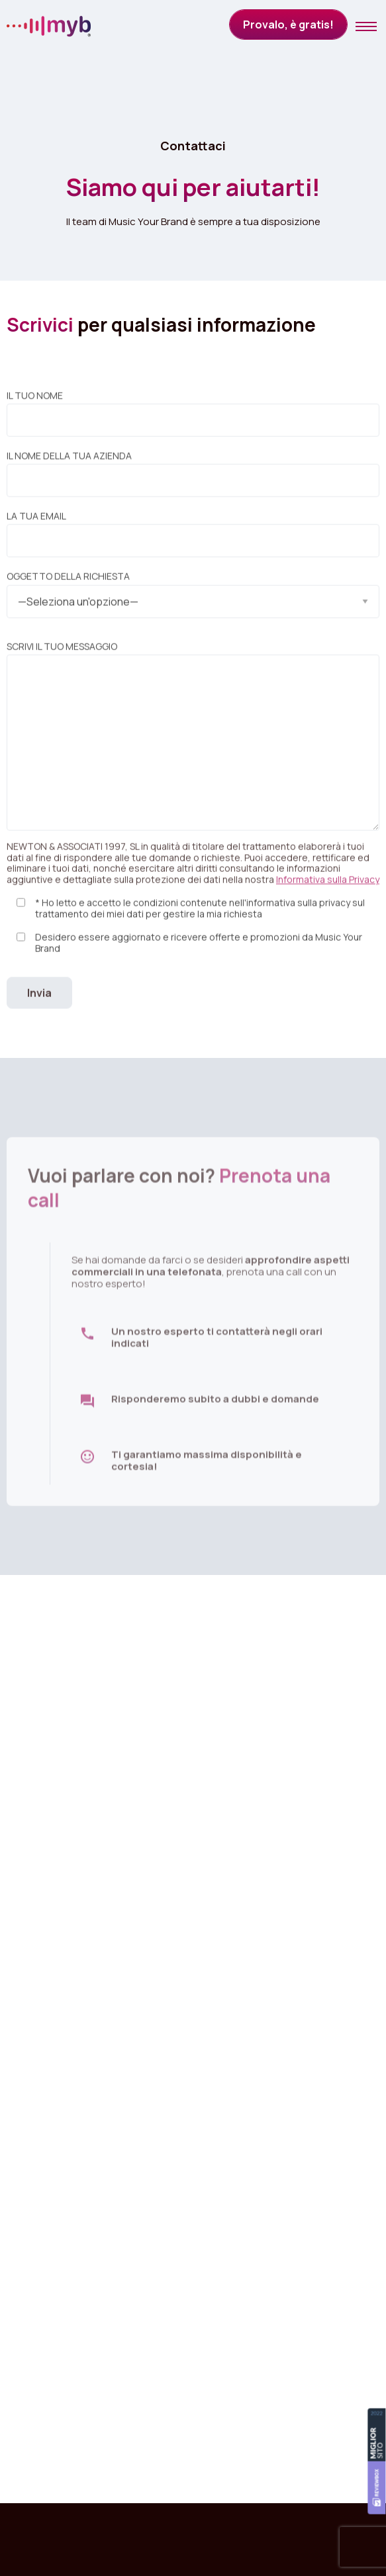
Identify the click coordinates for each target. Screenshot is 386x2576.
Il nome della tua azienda (193, 482)
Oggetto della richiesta (193, 599)
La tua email (193, 543)
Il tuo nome (193, 422)
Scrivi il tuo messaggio (193, 744)
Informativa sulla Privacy (327, 889)
